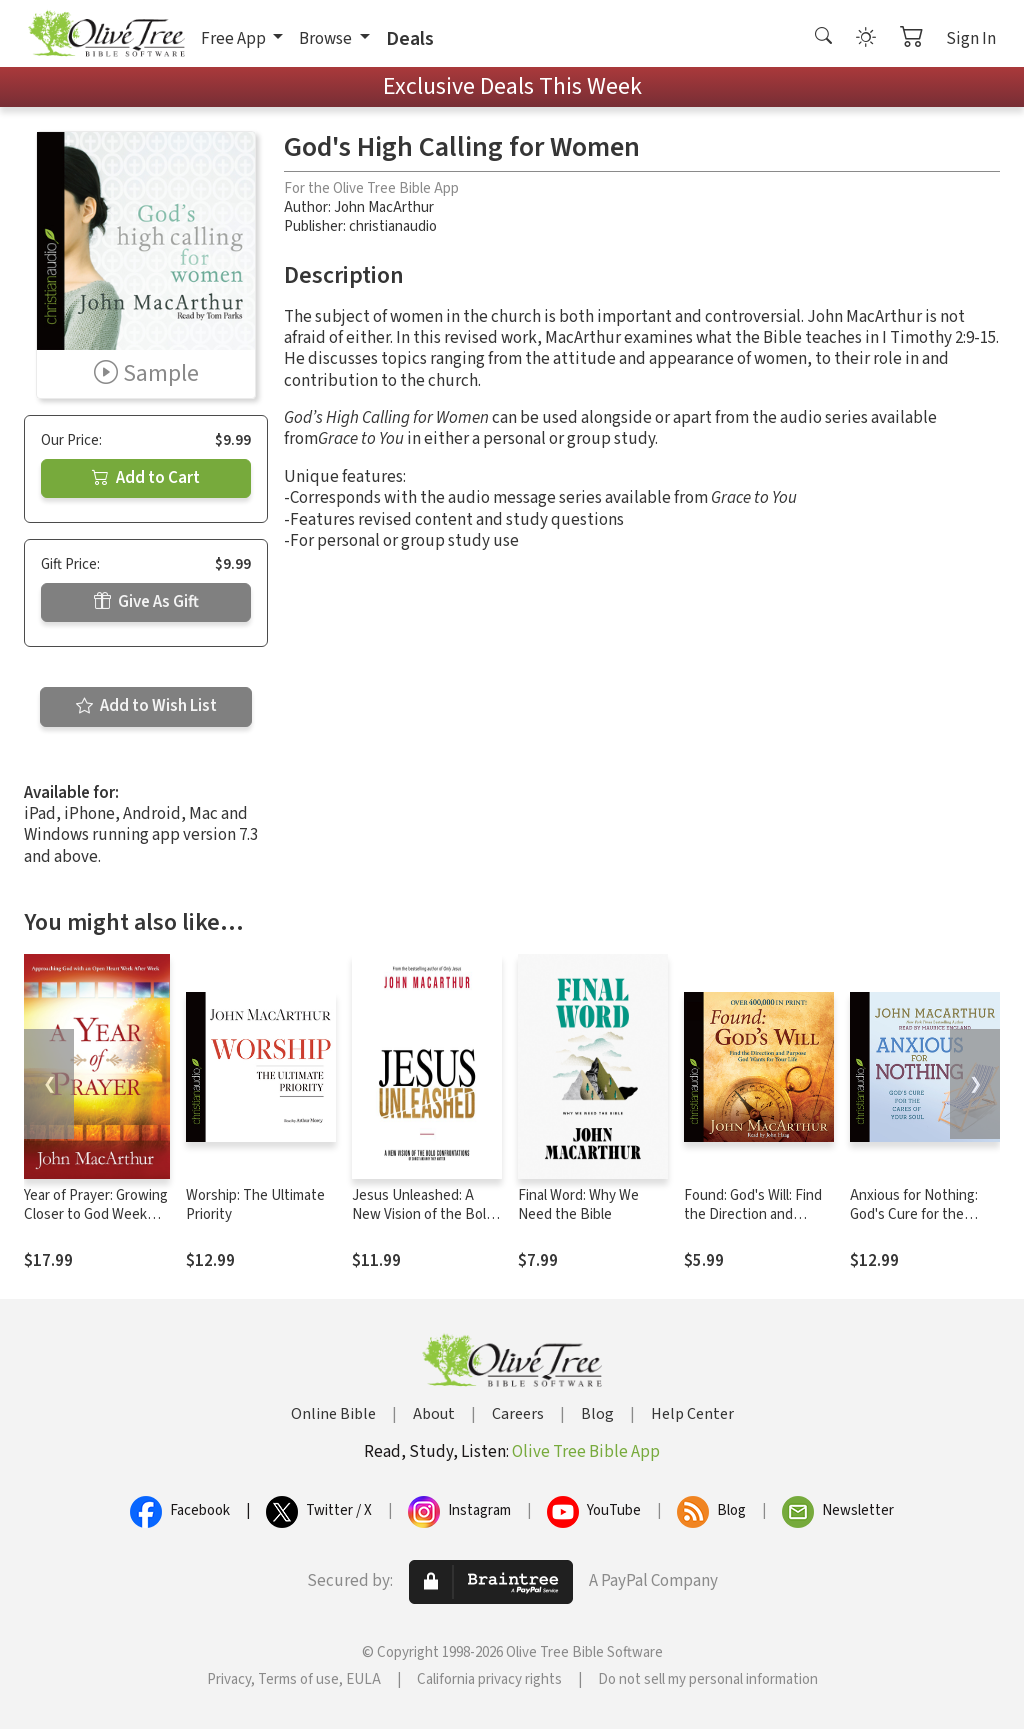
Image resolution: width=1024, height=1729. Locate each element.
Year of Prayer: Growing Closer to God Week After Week (96, 1214)
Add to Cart (146, 478)
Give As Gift (146, 602)
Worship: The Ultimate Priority (255, 1205)
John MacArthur (384, 207)
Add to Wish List (146, 706)
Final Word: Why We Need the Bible (578, 1205)
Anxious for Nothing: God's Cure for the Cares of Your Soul (914, 1214)
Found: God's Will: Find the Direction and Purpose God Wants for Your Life (756, 1224)
